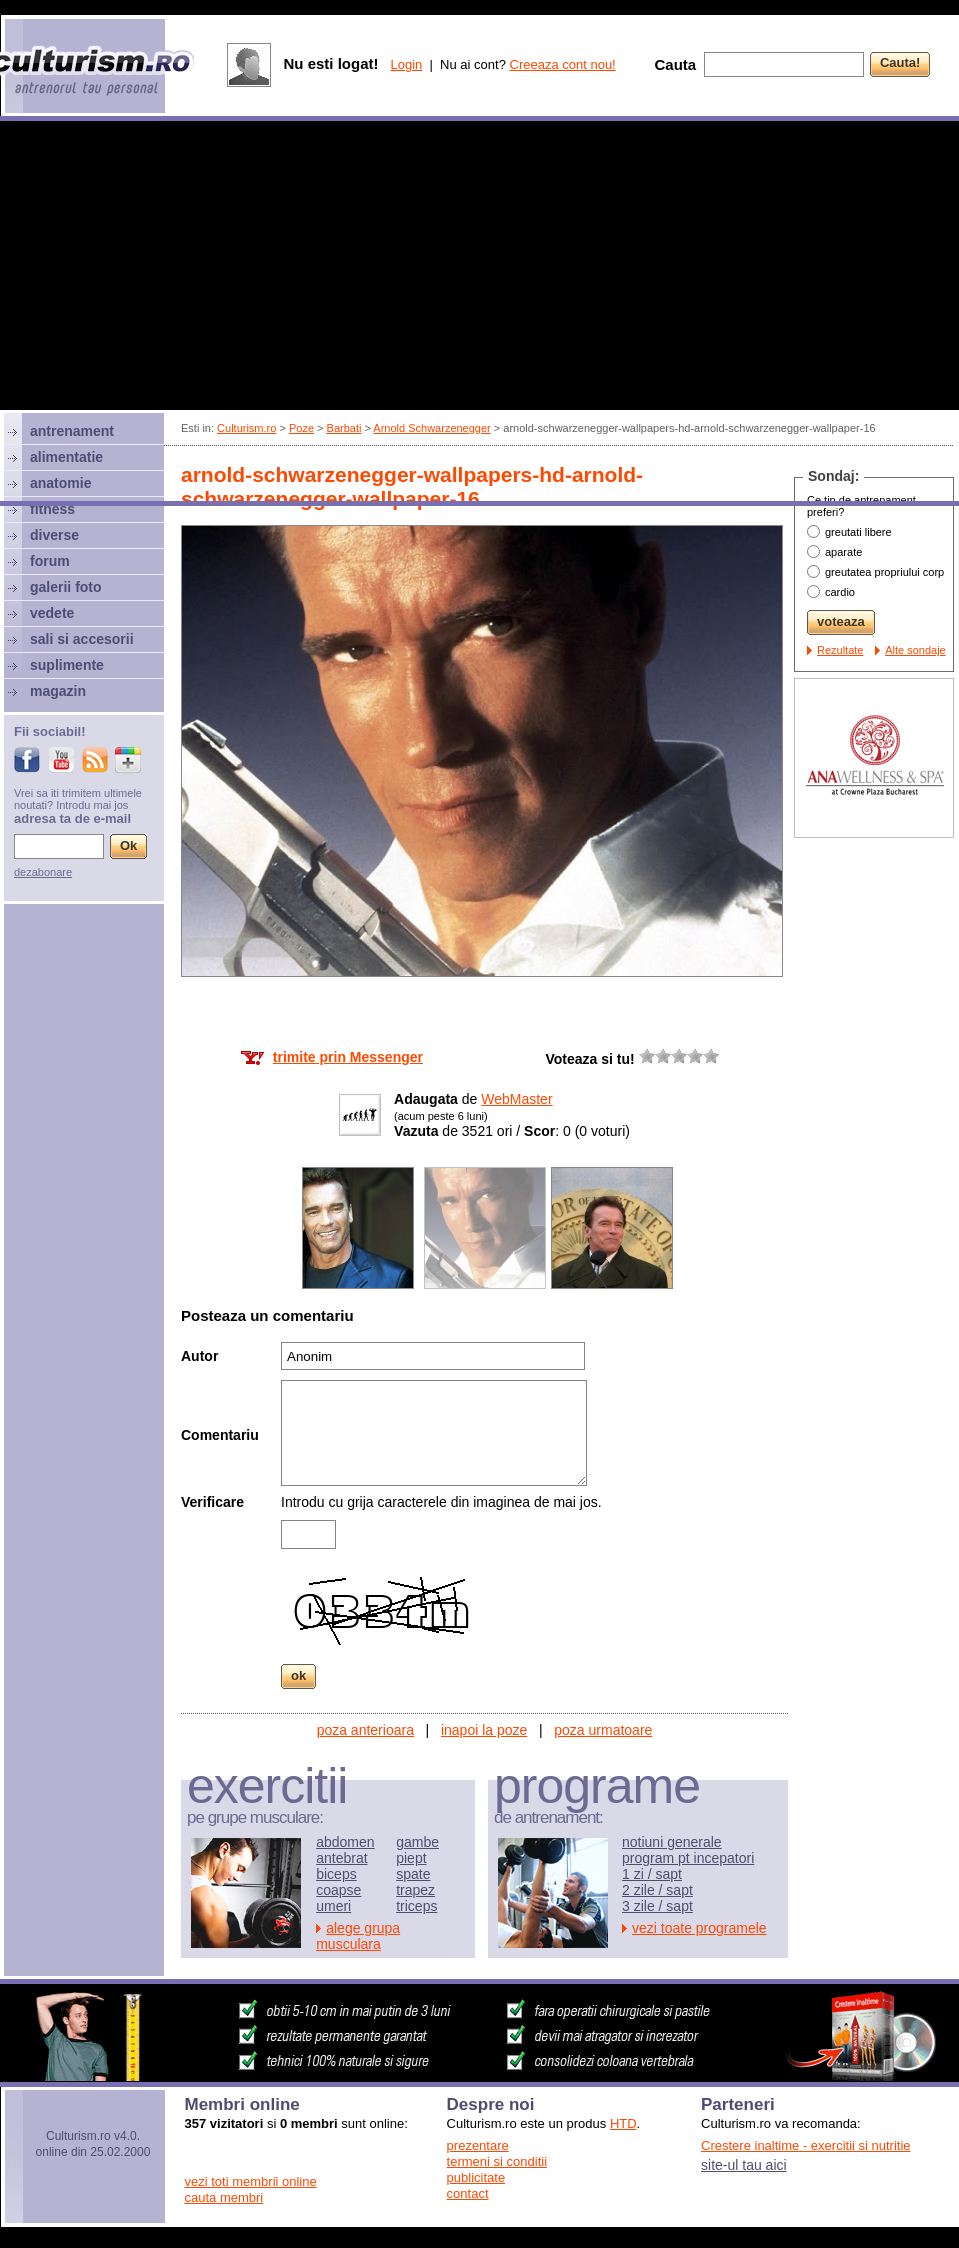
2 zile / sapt (657, 1890)
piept (411, 1858)
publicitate (476, 2177)
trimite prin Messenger (348, 1057)
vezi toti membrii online (251, 2181)
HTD (623, 2123)
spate (413, 1874)
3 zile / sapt (657, 1906)
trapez (415, 1890)
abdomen (345, 1842)
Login (406, 64)
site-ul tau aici (744, 2165)
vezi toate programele (699, 1928)
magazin (58, 691)
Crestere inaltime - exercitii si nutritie (806, 2145)
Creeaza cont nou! (563, 64)
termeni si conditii (497, 2161)
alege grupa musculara (358, 1936)
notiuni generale (672, 1842)
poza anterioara (365, 1730)
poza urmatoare (603, 1730)
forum (50, 561)
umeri (333, 1906)
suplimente (67, 665)
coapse (338, 1890)
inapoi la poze (484, 1730)
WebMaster (516, 1099)
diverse (54, 535)
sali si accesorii (82, 639)
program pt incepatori (688, 1858)
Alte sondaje (915, 650)
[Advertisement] (479, 313)
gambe (417, 1842)
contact (468, 2193)
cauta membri (224, 2197)
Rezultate (840, 650)
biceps (336, 1874)
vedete (52, 613)
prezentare (478, 2145)
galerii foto (66, 587)
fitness (52, 509)
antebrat (341, 1858)
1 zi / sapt (652, 1874)
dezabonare (43, 872)
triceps (416, 1906)
